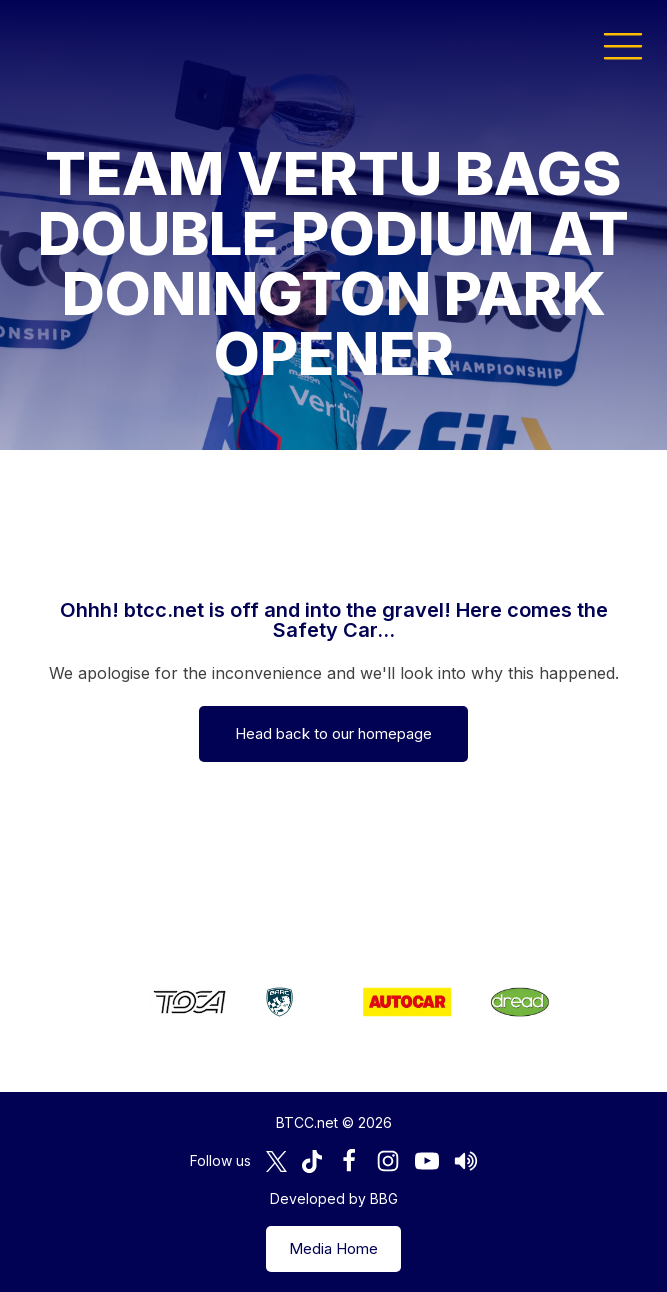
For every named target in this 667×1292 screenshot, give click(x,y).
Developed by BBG (334, 1198)
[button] (623, 45)
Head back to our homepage (333, 733)
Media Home (333, 1248)
